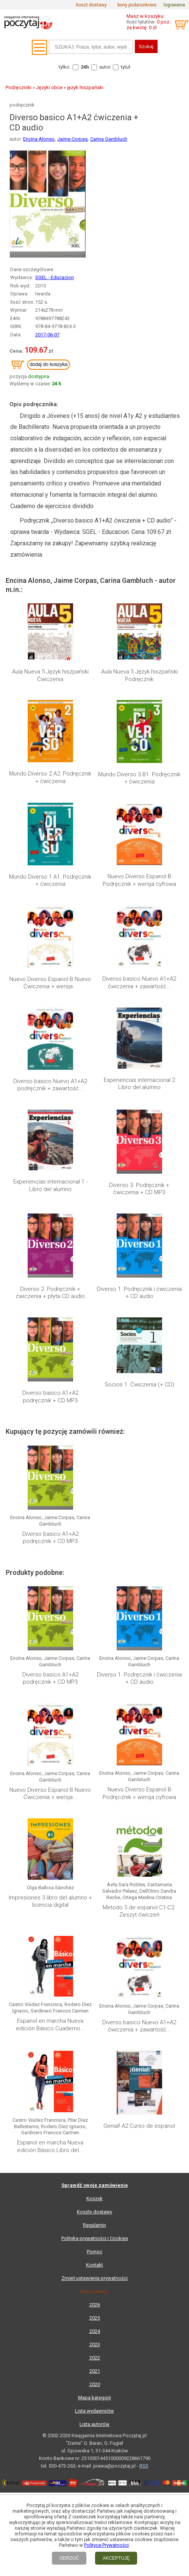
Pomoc (94, 2251)
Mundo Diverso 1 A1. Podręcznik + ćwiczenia (50, 880)
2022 (94, 2358)
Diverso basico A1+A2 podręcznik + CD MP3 (50, 1396)
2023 (94, 2344)
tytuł (125, 67)
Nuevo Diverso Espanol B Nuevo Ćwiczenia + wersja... (50, 983)
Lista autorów (94, 2424)
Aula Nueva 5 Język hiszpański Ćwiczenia (50, 675)
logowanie (174, 5)
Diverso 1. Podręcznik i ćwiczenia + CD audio (139, 1293)
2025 (94, 2318)
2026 (94, 2305)
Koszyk (94, 2198)
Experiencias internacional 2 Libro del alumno (139, 1084)
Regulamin (94, 2225)
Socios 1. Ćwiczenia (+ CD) (139, 1384)
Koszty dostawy (94, 2212)
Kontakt (94, 2265)
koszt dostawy (91, 5)
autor (105, 67)
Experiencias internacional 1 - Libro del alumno (50, 1185)
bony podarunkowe (136, 5)
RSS (143, 2466)
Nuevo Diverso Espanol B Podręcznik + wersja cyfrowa (139, 880)
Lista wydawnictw (94, 2411)
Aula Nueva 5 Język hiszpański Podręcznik (139, 675)
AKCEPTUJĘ (116, 2558)
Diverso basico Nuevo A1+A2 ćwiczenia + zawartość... (139, 982)
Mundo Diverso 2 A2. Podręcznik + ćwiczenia (50, 777)
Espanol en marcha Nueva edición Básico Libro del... (50, 2146)
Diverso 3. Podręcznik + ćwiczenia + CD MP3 (139, 1189)
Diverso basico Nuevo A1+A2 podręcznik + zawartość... (50, 1085)
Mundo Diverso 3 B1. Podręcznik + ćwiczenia (139, 778)
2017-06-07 (47, 335)
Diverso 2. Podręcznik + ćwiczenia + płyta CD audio (50, 1293)
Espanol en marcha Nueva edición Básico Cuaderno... (50, 2024)
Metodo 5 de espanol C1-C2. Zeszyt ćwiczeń (139, 1911)
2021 (94, 2371)
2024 (94, 2331)
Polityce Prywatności (106, 2545)
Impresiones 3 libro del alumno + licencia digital (50, 1901)
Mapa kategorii (94, 2397)
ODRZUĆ (69, 2558)
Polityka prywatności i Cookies (94, 2238)
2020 (94, 2384)
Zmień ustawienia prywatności (94, 2278)
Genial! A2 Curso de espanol (139, 2125)
